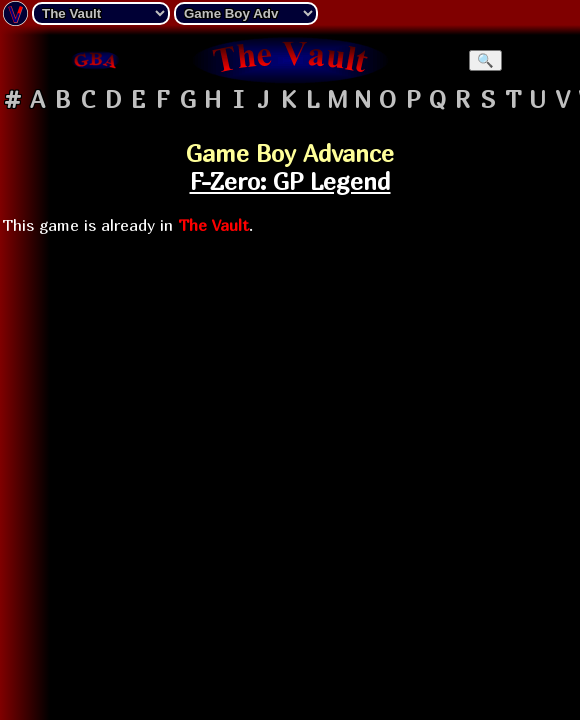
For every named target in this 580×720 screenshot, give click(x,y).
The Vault (213, 225)
